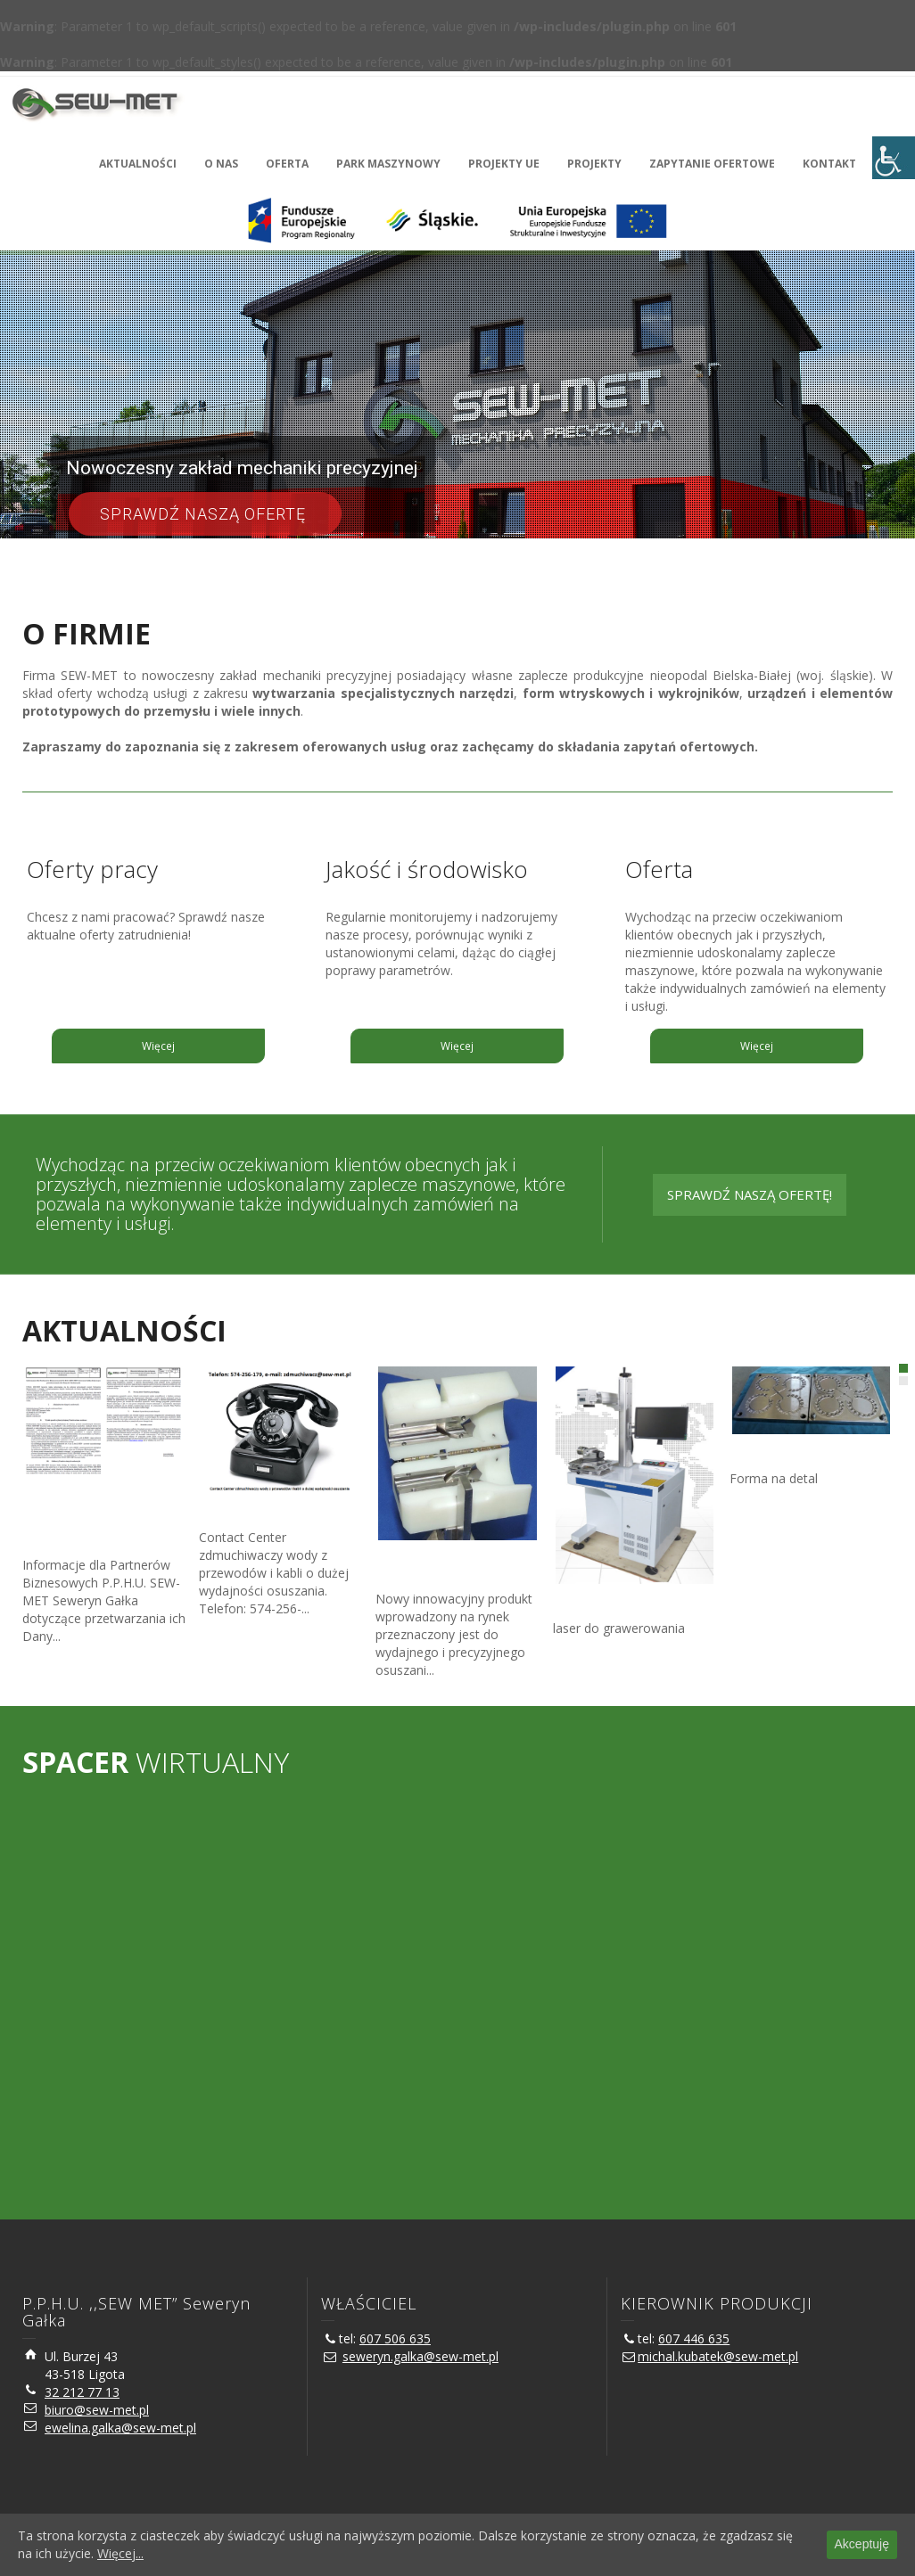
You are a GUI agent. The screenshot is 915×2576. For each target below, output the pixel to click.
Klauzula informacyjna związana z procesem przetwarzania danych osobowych (89, 1518)
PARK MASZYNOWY (388, 163)
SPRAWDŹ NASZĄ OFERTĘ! (749, 1194)
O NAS (221, 163)
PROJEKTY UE (504, 163)
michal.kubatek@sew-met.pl (718, 2356)
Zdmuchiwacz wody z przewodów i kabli (440, 1566)
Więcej (158, 1045)
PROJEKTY (594, 163)
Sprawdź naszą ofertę (205, 514)
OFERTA (287, 163)
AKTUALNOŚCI (138, 163)
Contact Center (245, 1512)
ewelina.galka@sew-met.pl (120, 2427)
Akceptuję (862, 2544)
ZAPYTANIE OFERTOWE (712, 163)
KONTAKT (829, 163)
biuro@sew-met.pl (97, 2409)
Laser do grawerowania (625, 1603)
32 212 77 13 (82, 2391)
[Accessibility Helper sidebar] (893, 157)
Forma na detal (775, 1453)
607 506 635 (395, 2338)
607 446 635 (694, 2338)
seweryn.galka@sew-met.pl (420, 2356)
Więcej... (120, 2553)
